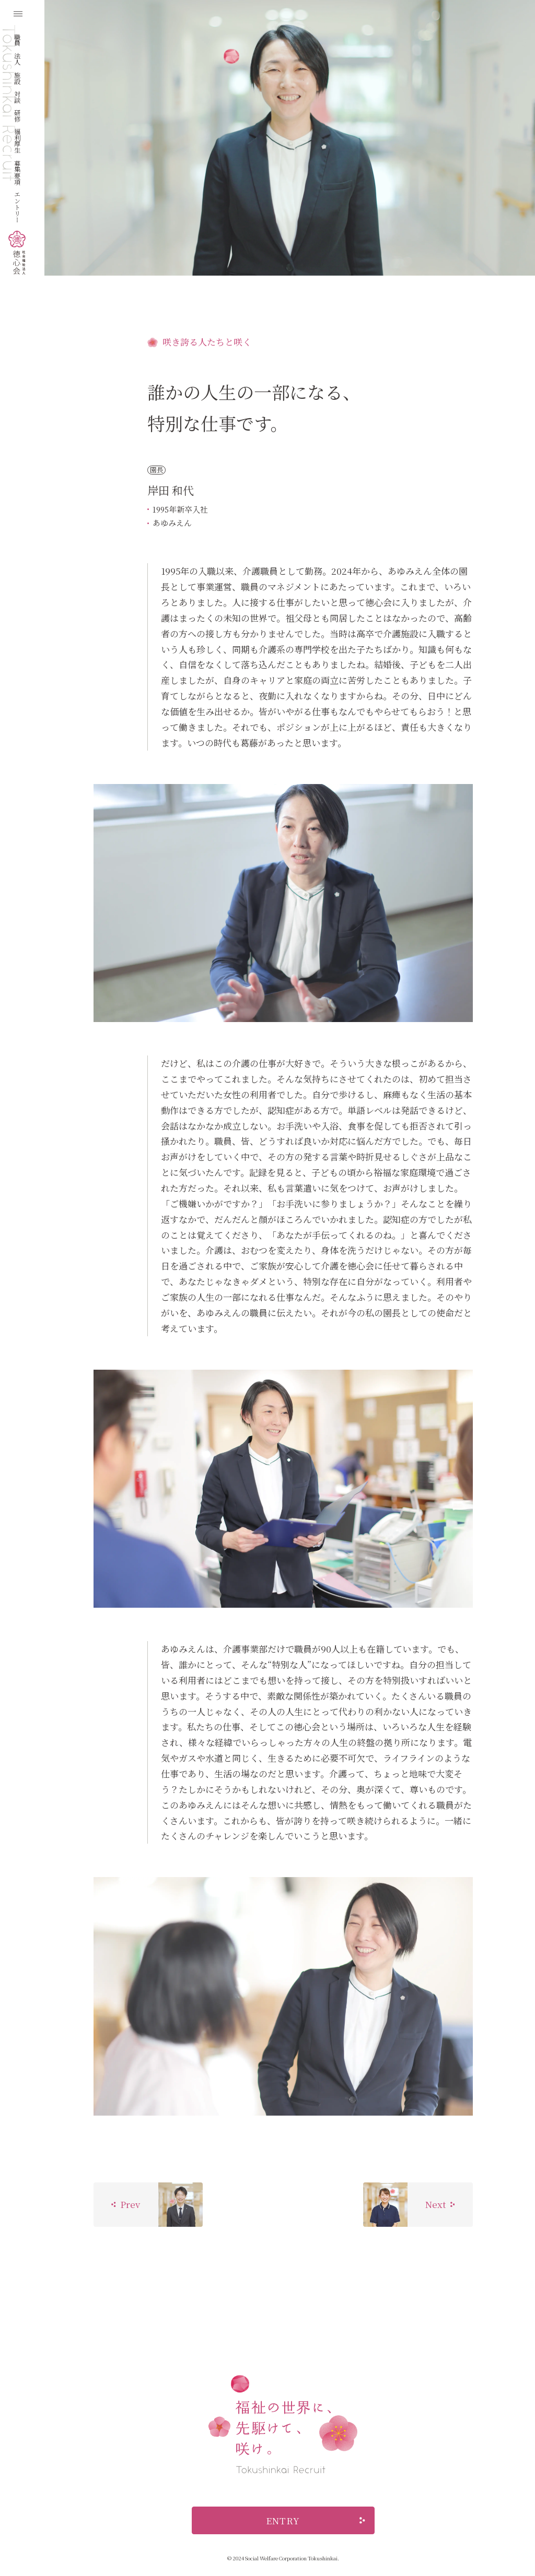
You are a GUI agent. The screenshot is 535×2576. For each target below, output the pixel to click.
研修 (17, 115)
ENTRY (315, 2520)
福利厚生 (17, 140)
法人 (17, 58)
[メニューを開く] (18, 14)
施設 (17, 78)
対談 (17, 96)
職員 (17, 39)
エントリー (17, 206)
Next (440, 2204)
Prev (125, 2204)
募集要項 (17, 172)
